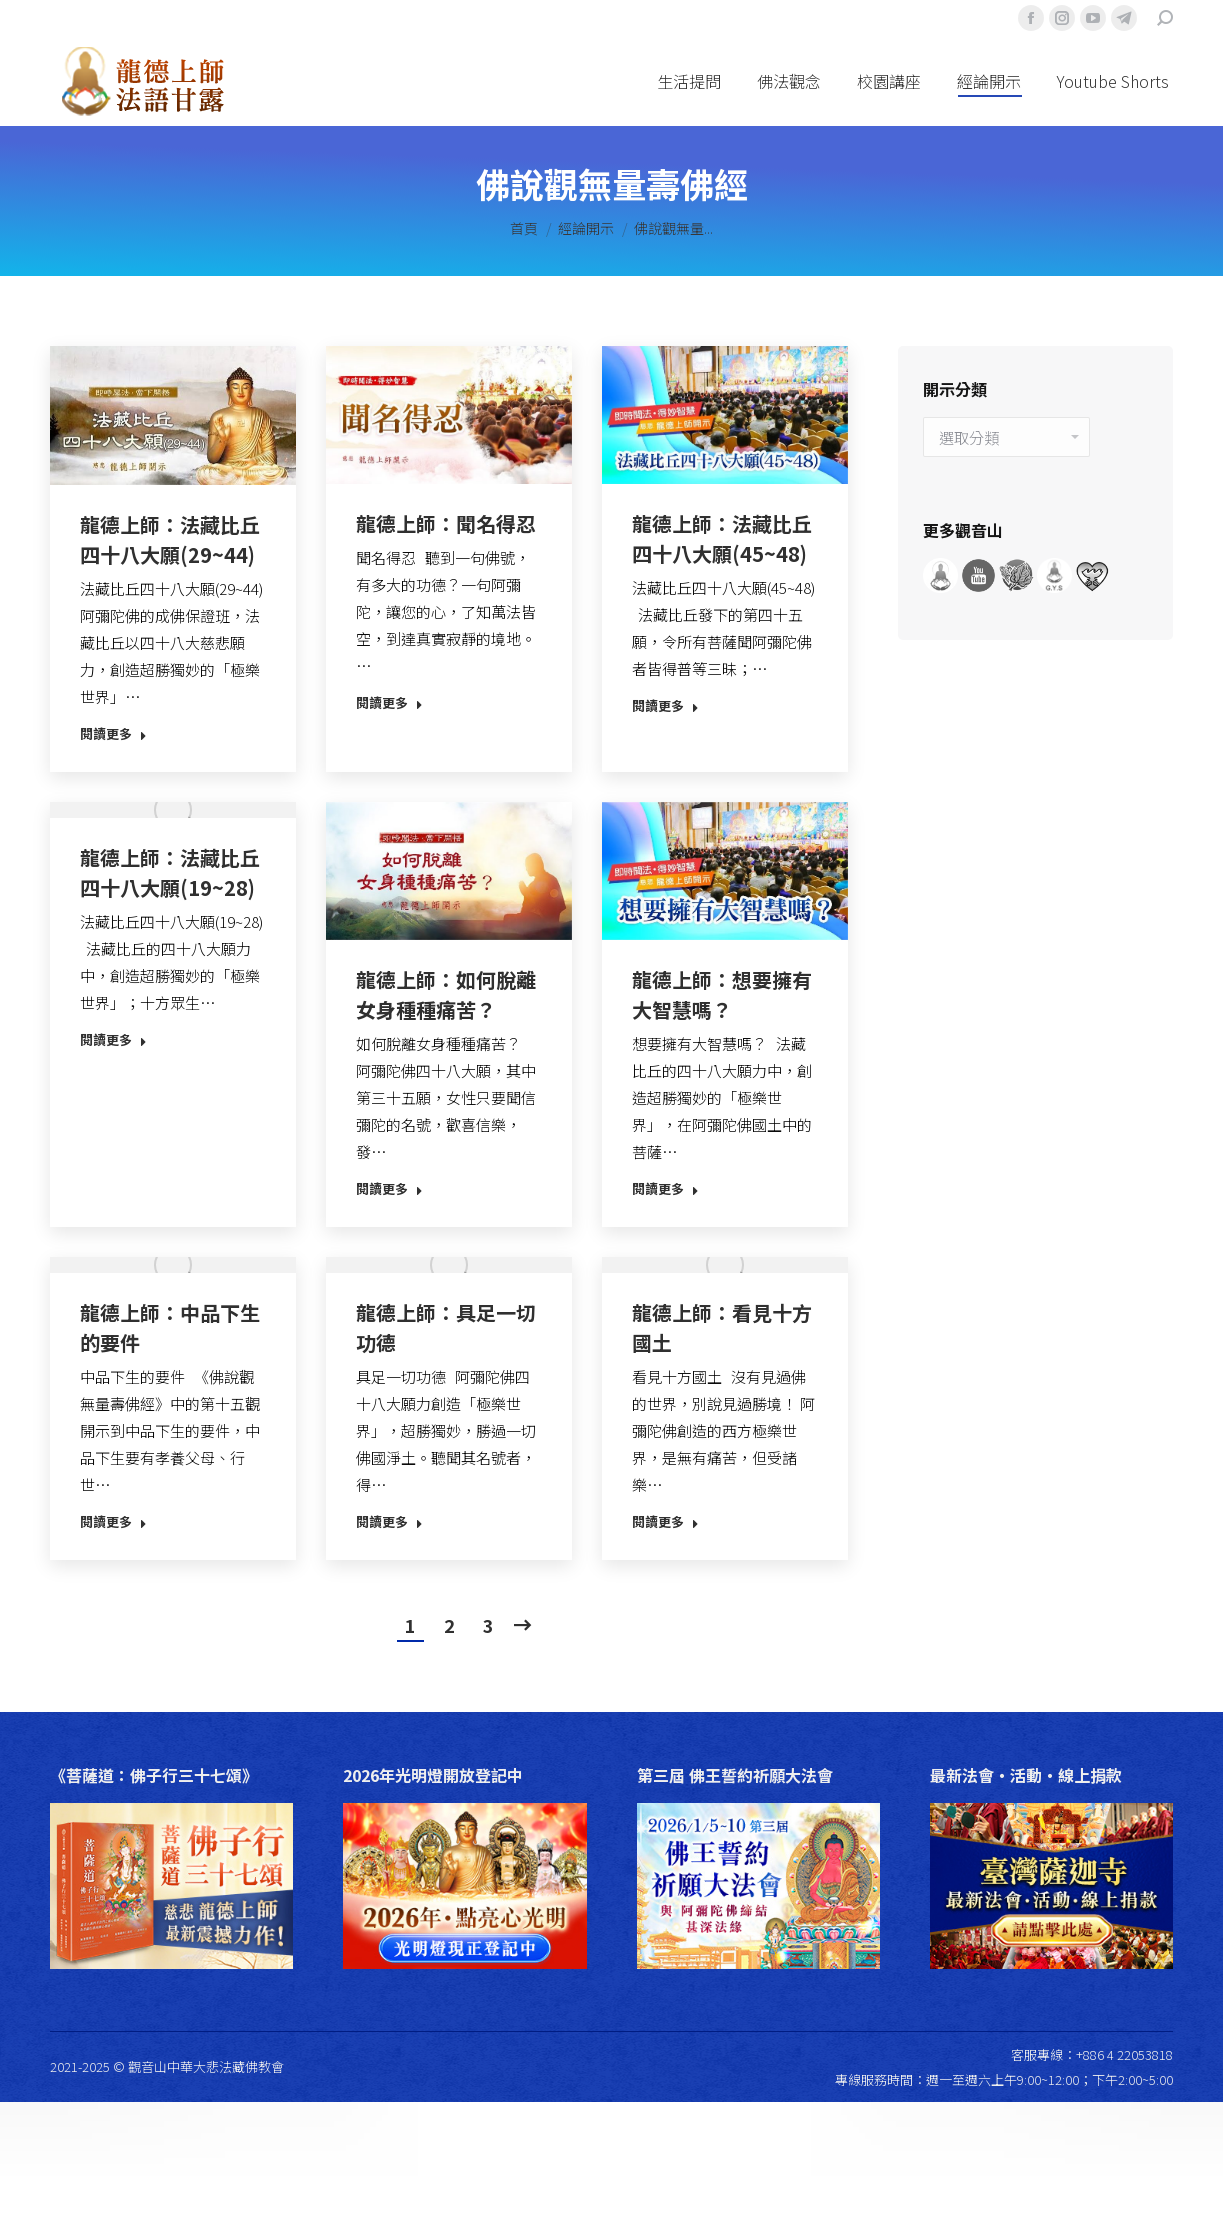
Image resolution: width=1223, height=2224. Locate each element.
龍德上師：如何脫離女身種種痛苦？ (446, 994)
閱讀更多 (113, 734)
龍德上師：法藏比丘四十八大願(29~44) (170, 539)
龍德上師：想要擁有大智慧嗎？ (722, 994)
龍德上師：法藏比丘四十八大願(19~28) (170, 872)
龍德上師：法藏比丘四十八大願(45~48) (722, 538)
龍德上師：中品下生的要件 (170, 1327)
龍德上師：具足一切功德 (446, 1327)
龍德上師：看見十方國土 (722, 1327)
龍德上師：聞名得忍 (446, 523)
